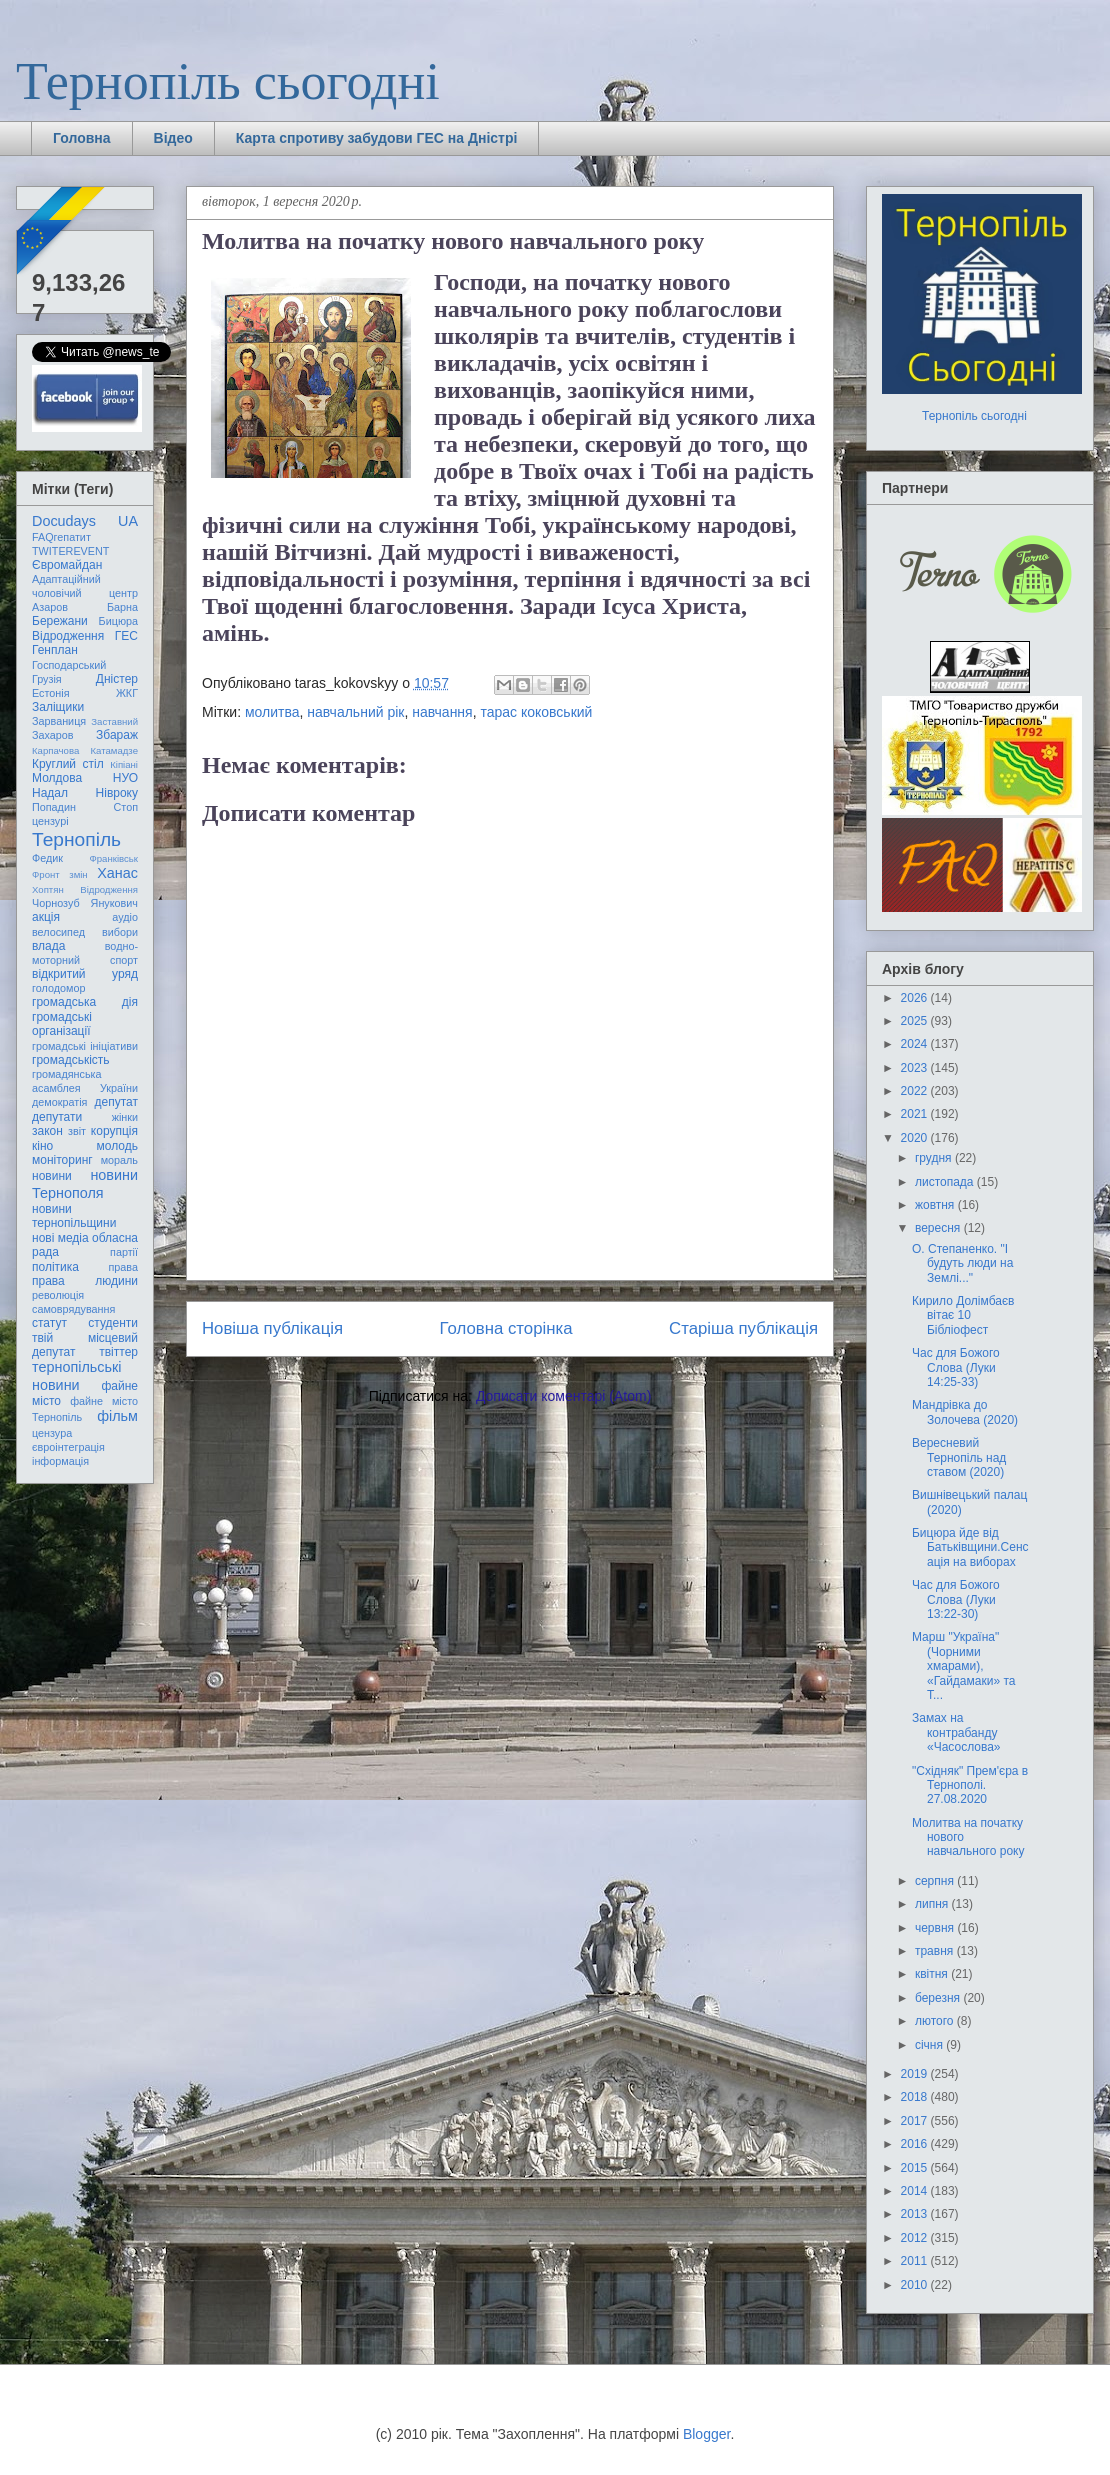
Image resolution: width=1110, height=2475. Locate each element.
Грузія (47, 679)
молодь (117, 1146)
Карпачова (55, 750)
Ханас (117, 873)
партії (124, 1252)
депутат (116, 1102)
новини (52, 1176)
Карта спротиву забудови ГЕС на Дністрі (377, 138)
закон (47, 1131)
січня (930, 2045)
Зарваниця (59, 721)
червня (936, 1928)
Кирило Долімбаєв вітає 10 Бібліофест (963, 1315)
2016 (916, 2144)
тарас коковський (536, 712)
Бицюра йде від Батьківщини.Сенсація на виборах (970, 1547)
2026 (916, 998)
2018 (916, 2097)
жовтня (936, 1205)
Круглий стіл (68, 764)
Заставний (114, 721)
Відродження (68, 636)
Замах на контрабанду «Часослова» (956, 1732)
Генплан (55, 650)
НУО (125, 778)
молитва (272, 712)
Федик (47, 858)
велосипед (58, 932)
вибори (120, 932)
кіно (42, 1146)
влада (48, 946)
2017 (916, 2121)
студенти (113, 1323)
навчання (442, 712)
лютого (936, 2021)
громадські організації (62, 1024)
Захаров (53, 735)
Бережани (60, 621)
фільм (117, 1416)
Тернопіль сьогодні (228, 81)
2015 (916, 2168)
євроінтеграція (68, 1447)
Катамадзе (115, 750)
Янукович (114, 903)
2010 (916, 2285)
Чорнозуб (56, 903)
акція (46, 917)
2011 (916, 2261)
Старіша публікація (743, 1328)
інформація (60, 1461)
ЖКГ (127, 693)
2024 (916, 1044)
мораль (119, 1160)
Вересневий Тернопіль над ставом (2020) (959, 1457)
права (123, 1267)
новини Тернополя (85, 1183)
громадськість (71, 1060)
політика (55, 1267)
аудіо (125, 917)
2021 (916, 1114)
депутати (57, 1117)
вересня (939, 1228)
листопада (946, 1182)
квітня (933, 1974)
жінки (125, 1117)
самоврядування (73, 1309)
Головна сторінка (506, 1328)
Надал (50, 793)
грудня (935, 1158)
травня (936, 1951)
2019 (916, 2074)
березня (939, 1998)
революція (58, 1295)
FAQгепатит (61, 537)
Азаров (50, 607)
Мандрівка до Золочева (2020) (965, 1412)
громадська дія (85, 1002)
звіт (77, 1131)
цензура (52, 1433)
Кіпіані (124, 764)
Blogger (706, 2434)
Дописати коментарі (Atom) (563, 1396)
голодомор (58, 988)
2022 (916, 1091)
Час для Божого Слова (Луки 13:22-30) (956, 1599)
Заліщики (58, 707)
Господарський (69, 665)
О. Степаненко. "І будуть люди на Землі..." (962, 1263)
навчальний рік (355, 712)
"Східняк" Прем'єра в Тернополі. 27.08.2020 (970, 1785)
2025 (916, 1021)
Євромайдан (67, 565)
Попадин (54, 807)
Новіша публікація (272, 1328)
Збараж (117, 735)
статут (49, 1323)
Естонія (51, 693)
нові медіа (60, 1238)
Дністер (117, 679)
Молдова (57, 778)
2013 (916, 2214)
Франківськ (113, 858)
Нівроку (117, 793)
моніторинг (62, 1160)
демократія (59, 1102)
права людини (85, 1281)
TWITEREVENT (70, 551)
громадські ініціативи (85, 1046)
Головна (82, 138)
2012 (916, 2238)
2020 (916, 1138)
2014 (916, 2191)
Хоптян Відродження (85, 889)
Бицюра (118, 621)
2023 (916, 1068)
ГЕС (126, 636)
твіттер (118, 1352)
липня (933, 1904)
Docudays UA (85, 521)
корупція (114, 1131)
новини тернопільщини (74, 1216)
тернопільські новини (76, 1375)
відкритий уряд (85, 974)
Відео (173, 138)
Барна (122, 607)
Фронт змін (60, 874)
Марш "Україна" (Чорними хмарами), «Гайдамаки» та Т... (963, 1666)
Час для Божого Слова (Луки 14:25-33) (956, 1367)
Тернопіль (76, 839)
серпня (936, 1881)
